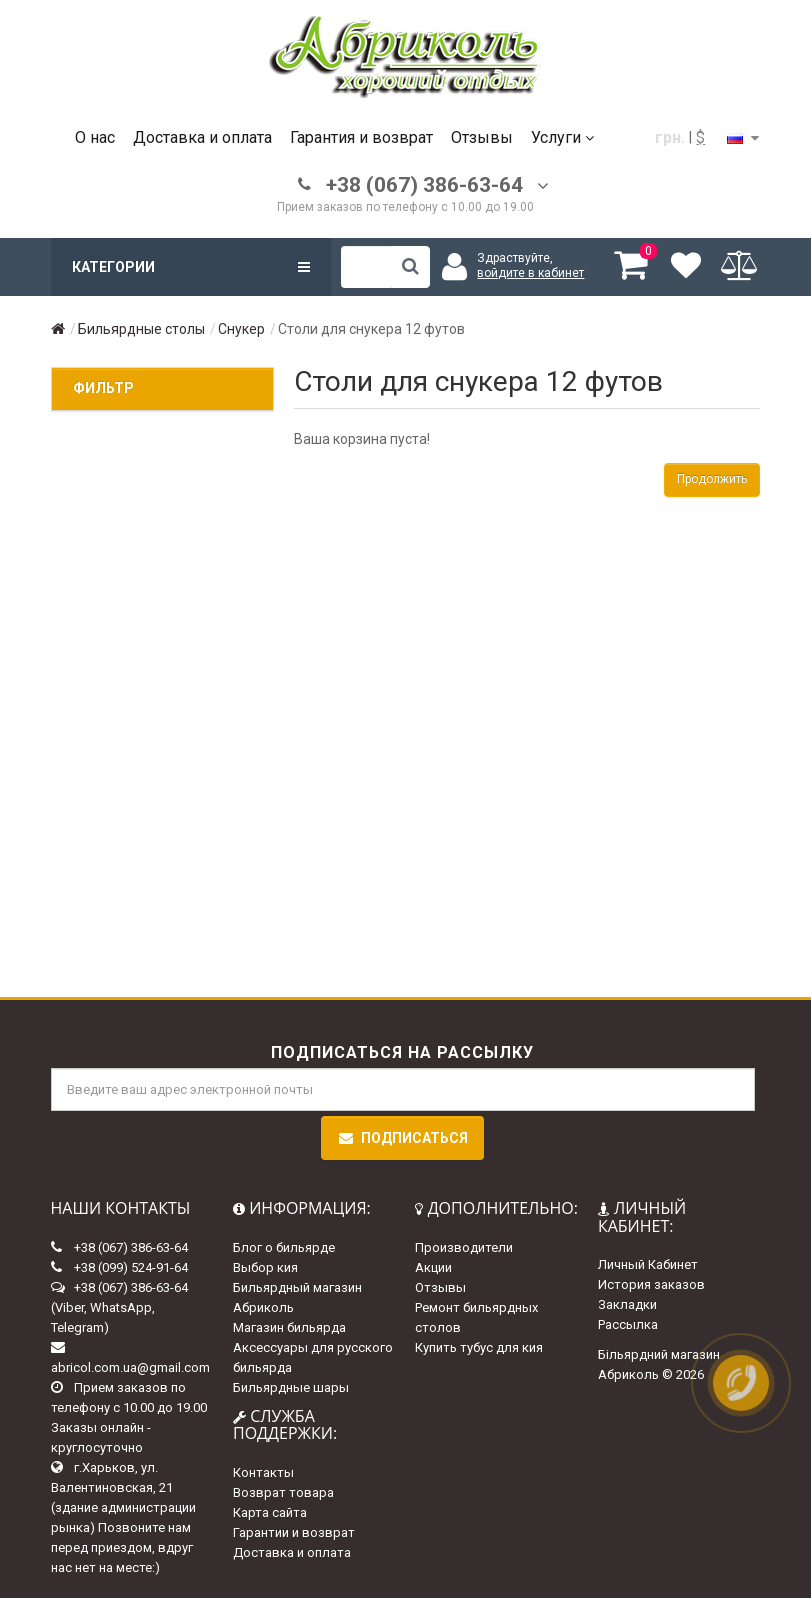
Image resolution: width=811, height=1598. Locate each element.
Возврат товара (283, 1492)
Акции (433, 1267)
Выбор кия (265, 1267)
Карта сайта (270, 1512)
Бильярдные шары (291, 1387)
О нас (95, 137)
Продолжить (712, 479)
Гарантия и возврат (361, 137)
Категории (191, 267)
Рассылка (628, 1324)
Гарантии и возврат (294, 1532)
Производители (464, 1247)
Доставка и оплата (202, 137)
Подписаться (402, 1138)
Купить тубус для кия (479, 1347)
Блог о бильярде (284, 1247)
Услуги (562, 137)
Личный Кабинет (648, 1264)
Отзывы (482, 137)
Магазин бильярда (289, 1327)
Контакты (263, 1472)
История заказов (651, 1284)
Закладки (627, 1304)
